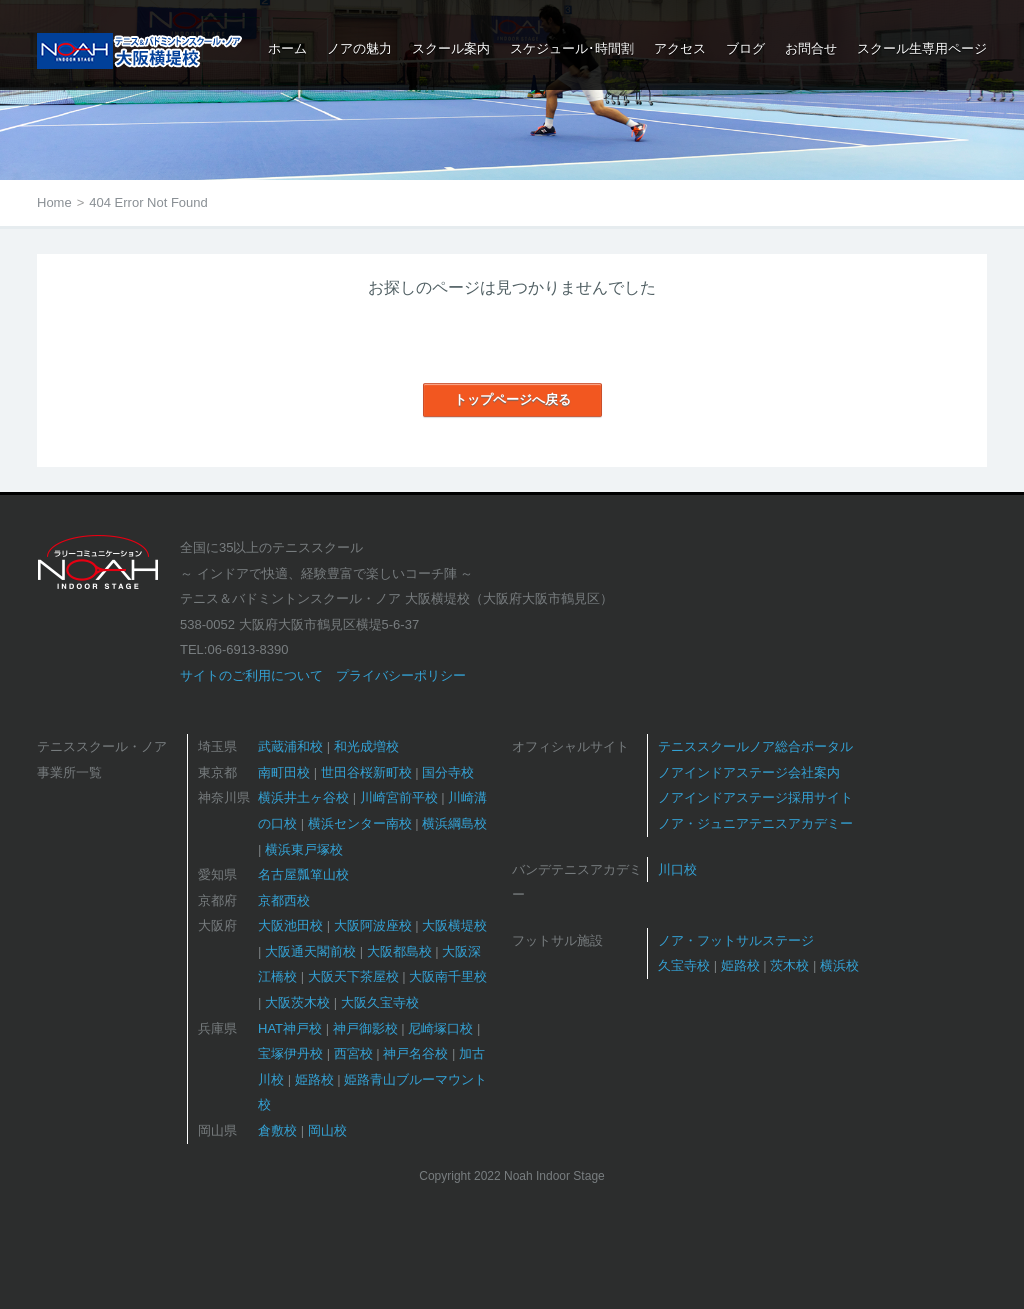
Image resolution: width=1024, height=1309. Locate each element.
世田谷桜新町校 (366, 772)
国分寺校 (448, 772)
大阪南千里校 (448, 976)
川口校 (677, 869)
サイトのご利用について (251, 675)
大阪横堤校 (454, 925)
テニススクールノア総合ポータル (755, 746)
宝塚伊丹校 (290, 1053)
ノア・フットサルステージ (736, 940)
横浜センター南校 (360, 823)
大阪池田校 (290, 925)
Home (54, 202)
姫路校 (314, 1079)
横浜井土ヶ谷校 (303, 797)
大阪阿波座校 (373, 925)
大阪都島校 (399, 951)
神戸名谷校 (415, 1053)
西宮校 (353, 1053)
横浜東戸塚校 (304, 849)
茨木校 (789, 965)
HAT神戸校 (290, 1028)
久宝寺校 (684, 965)
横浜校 (839, 965)
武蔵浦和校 (290, 746)
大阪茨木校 (297, 1002)
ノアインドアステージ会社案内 (749, 772)
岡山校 (327, 1130)
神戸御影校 (365, 1028)
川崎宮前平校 (399, 797)
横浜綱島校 (454, 823)
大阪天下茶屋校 (353, 976)
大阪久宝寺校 (380, 1002)
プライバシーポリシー (401, 675)
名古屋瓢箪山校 (303, 874)
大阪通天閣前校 (310, 951)
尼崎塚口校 (440, 1028)
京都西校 (284, 900)
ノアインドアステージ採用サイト (755, 797)
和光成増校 (366, 746)
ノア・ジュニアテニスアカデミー (755, 823)
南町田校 (284, 772)
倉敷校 (277, 1130)
